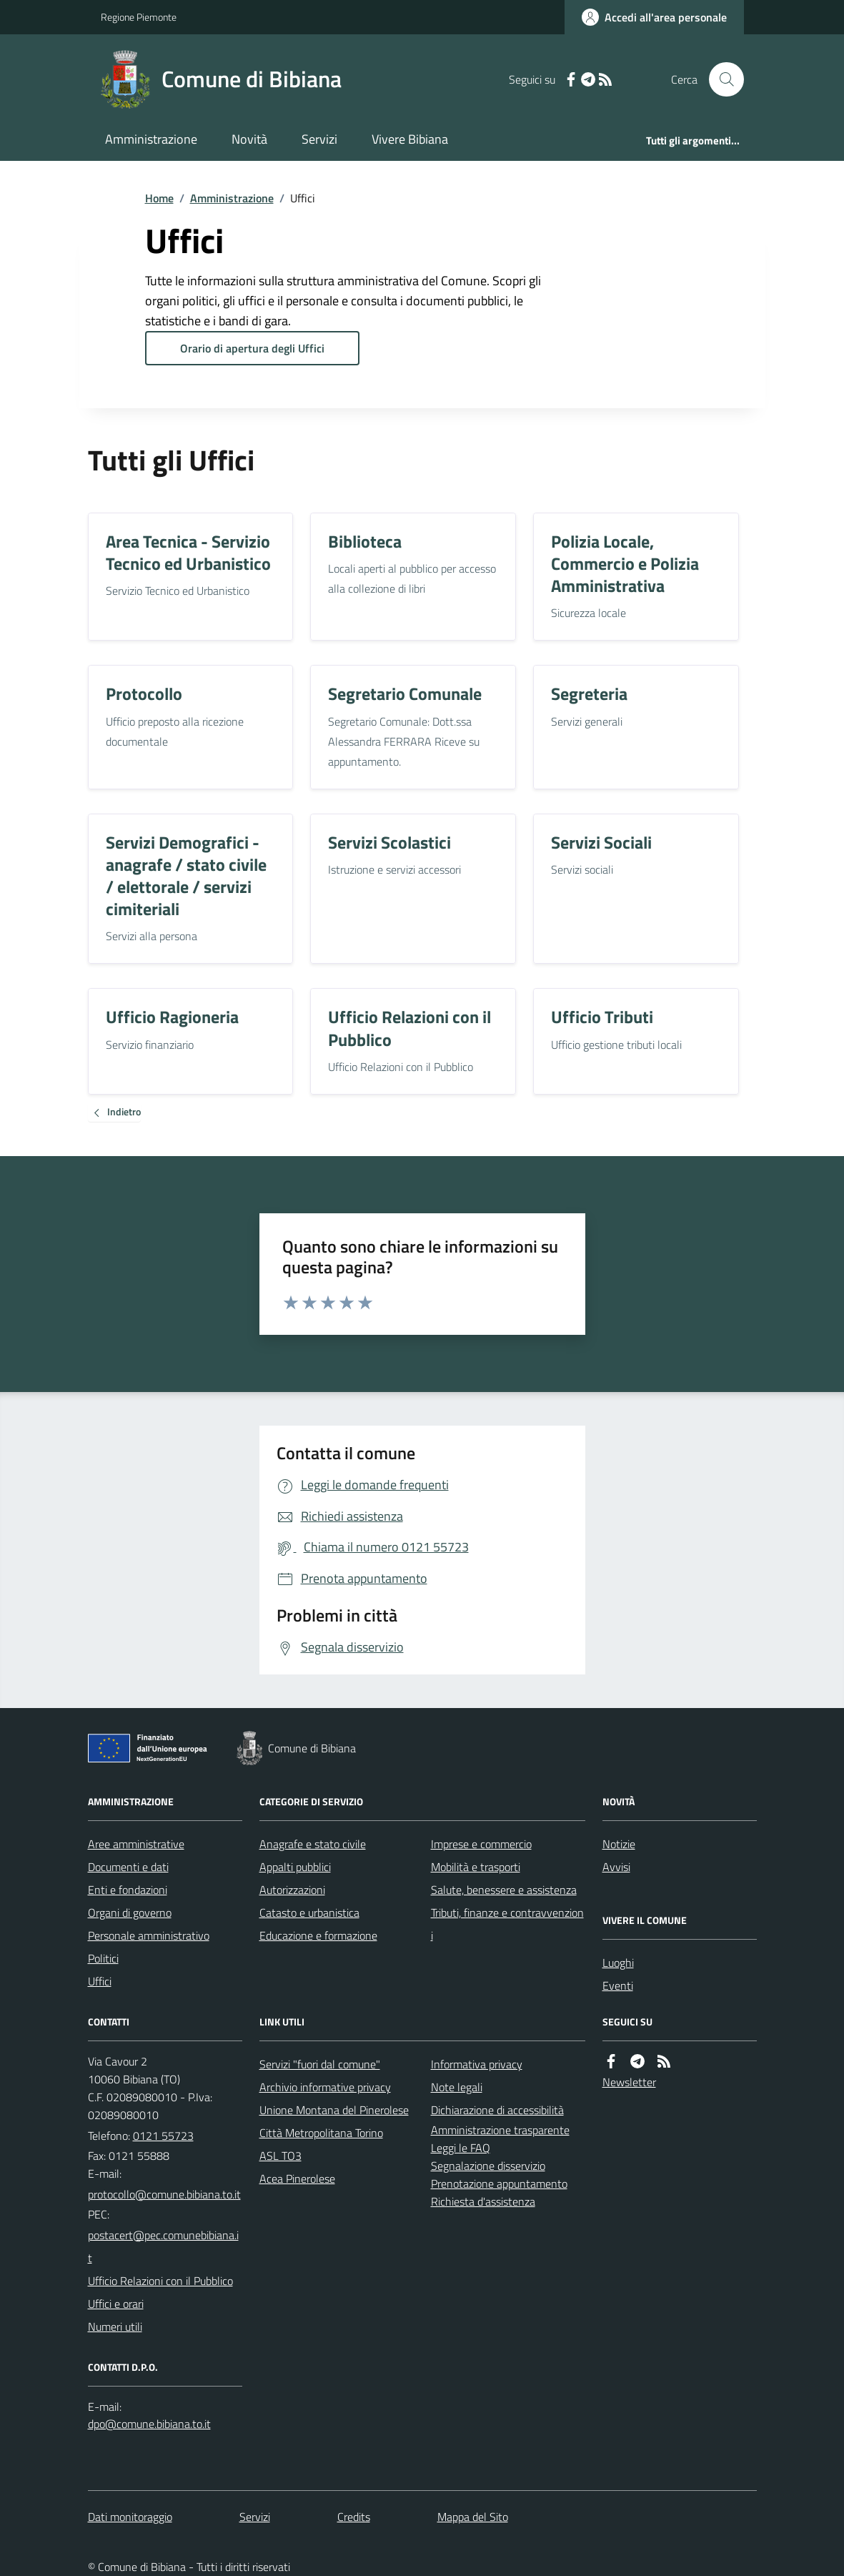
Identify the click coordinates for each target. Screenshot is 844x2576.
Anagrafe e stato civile (312, 1843)
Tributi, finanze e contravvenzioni (507, 1924)
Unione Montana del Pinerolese (334, 2109)
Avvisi (616, 1866)
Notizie (618, 1843)
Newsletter (629, 2082)
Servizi (319, 139)
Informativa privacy (476, 2064)
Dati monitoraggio (130, 2516)
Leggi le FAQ (460, 2147)
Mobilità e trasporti (475, 1866)
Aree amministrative (136, 1843)
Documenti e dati (128, 1866)
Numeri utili (115, 2326)
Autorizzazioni (292, 1889)
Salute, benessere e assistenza (504, 1889)
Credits (353, 2516)
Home (159, 198)
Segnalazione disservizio (488, 2165)
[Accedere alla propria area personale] (654, 17)
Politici (103, 1958)
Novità (249, 139)
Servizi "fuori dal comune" (319, 2064)
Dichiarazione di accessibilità (497, 2109)
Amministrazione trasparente (500, 2129)
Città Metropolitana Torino (321, 2132)
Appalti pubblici (295, 1866)
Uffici (99, 1981)
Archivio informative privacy (325, 2087)
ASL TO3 (280, 2155)
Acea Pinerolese (297, 2178)
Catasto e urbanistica (309, 1912)
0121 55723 (163, 2135)
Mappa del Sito (472, 2516)
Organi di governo (130, 1912)
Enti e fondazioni (127, 1889)
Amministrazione (151, 139)
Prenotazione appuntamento (499, 2183)
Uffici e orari (116, 2303)
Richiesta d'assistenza (483, 2201)
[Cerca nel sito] (720, 79)
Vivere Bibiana (410, 139)
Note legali (456, 2087)
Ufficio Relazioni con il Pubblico (160, 2280)
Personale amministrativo (148, 1935)
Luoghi (618, 1962)
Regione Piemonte (139, 16)
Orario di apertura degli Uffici (252, 348)
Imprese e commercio (481, 1843)
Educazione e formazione (318, 1935)
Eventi (617, 1985)
